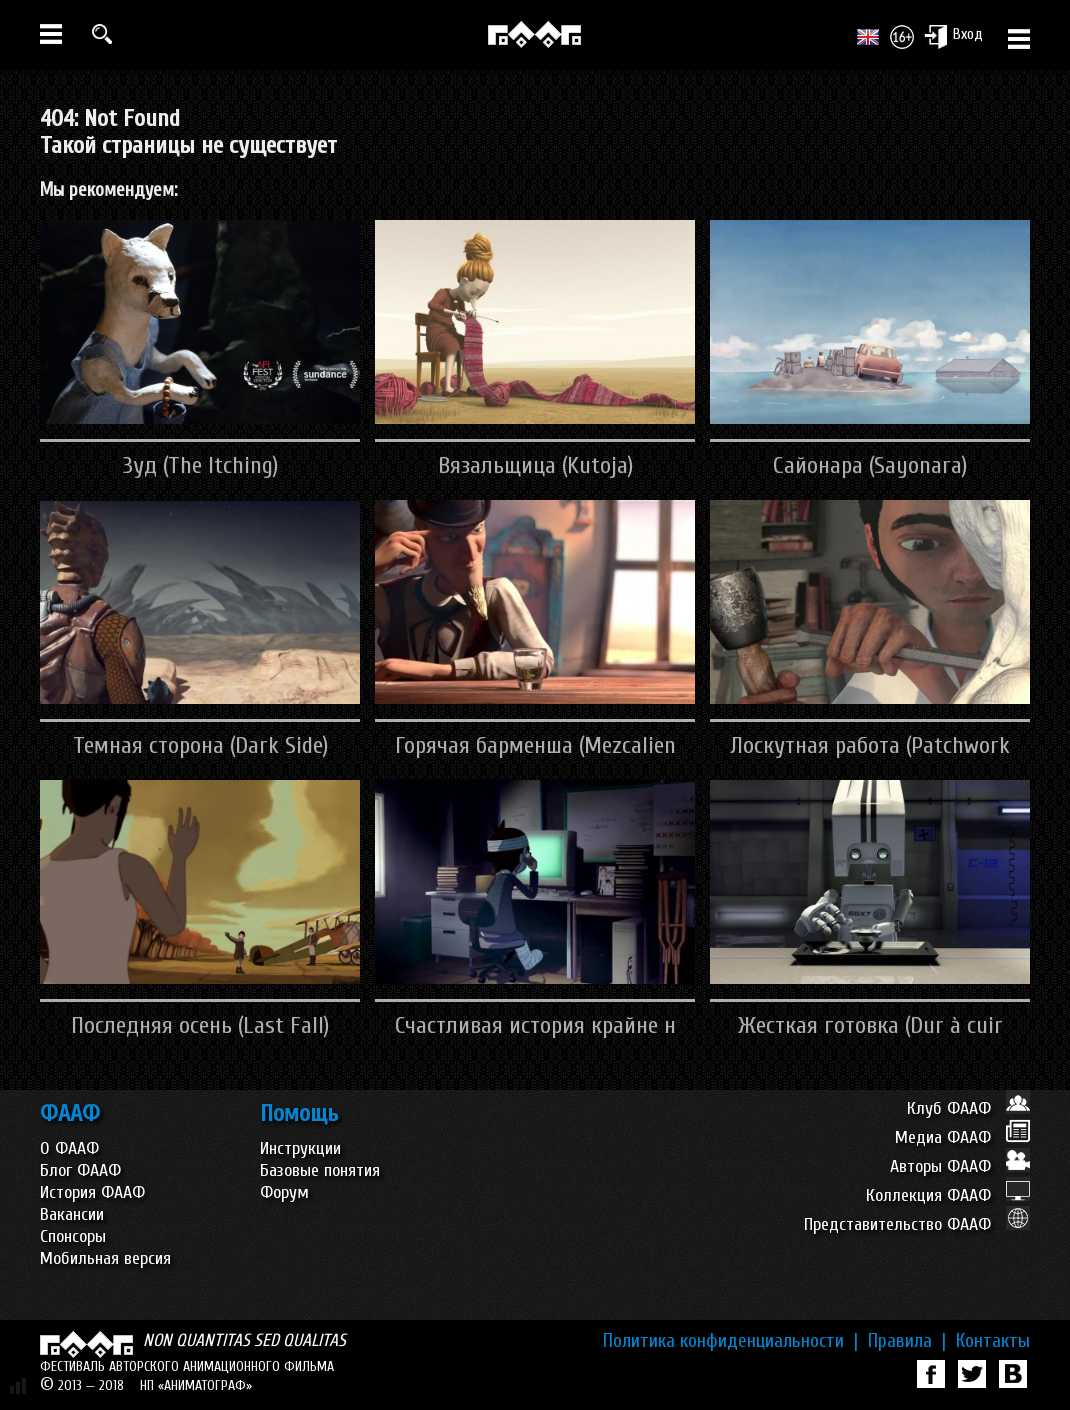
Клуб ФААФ (968, 1108)
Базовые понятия (320, 1170)
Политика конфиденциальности (730, 1341)
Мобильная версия (105, 1258)
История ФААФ (92, 1192)
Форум (284, 1192)
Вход (953, 36)
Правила (907, 1341)
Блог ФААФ (80, 1170)
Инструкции (300, 1148)
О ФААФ (69, 1148)
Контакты (993, 1341)
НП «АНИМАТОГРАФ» (196, 1385)
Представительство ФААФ (917, 1224)
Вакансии (72, 1214)
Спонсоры (73, 1236)
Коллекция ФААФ (948, 1195)
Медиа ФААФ (962, 1137)
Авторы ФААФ (960, 1166)
